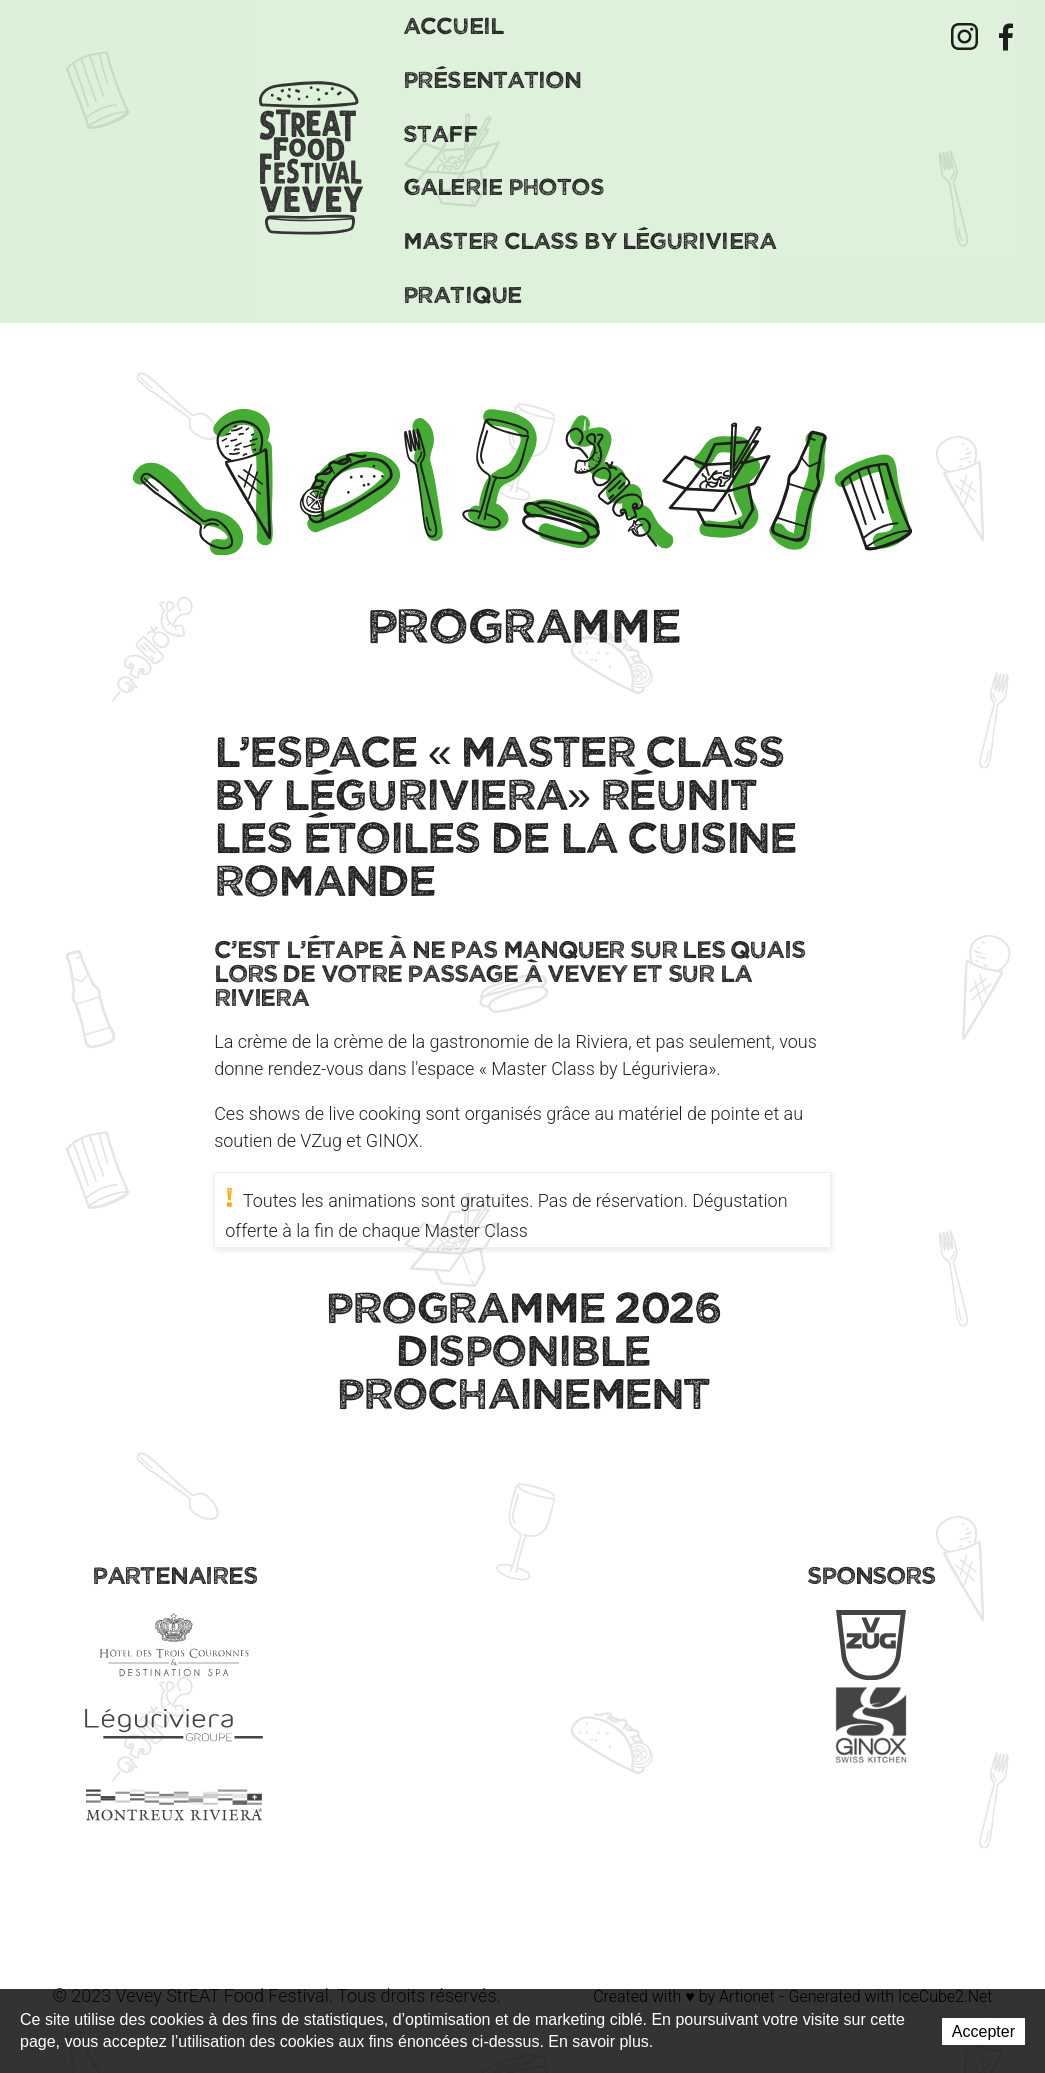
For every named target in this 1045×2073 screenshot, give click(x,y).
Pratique (462, 293)
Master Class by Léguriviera (589, 239)
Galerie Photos (503, 185)
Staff (440, 132)
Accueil (453, 24)
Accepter (983, 2032)
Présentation (492, 78)
